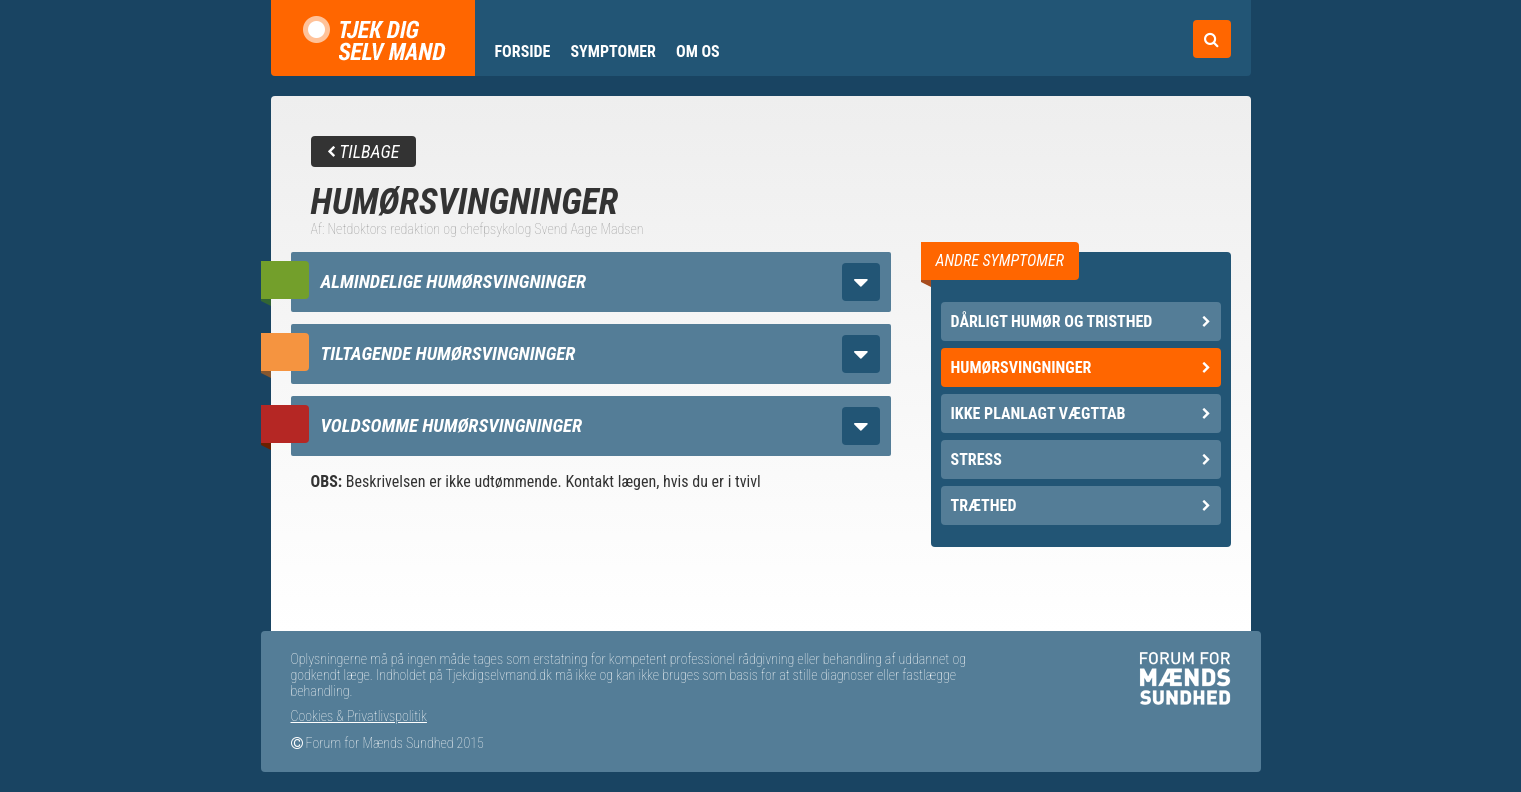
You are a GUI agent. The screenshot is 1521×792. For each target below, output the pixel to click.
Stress (1081, 459)
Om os (698, 51)
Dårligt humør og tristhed (1081, 321)
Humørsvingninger (1081, 367)
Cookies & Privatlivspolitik (359, 716)
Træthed (1081, 505)
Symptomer (613, 51)
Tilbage (363, 151)
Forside (523, 51)
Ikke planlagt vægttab (1081, 413)
